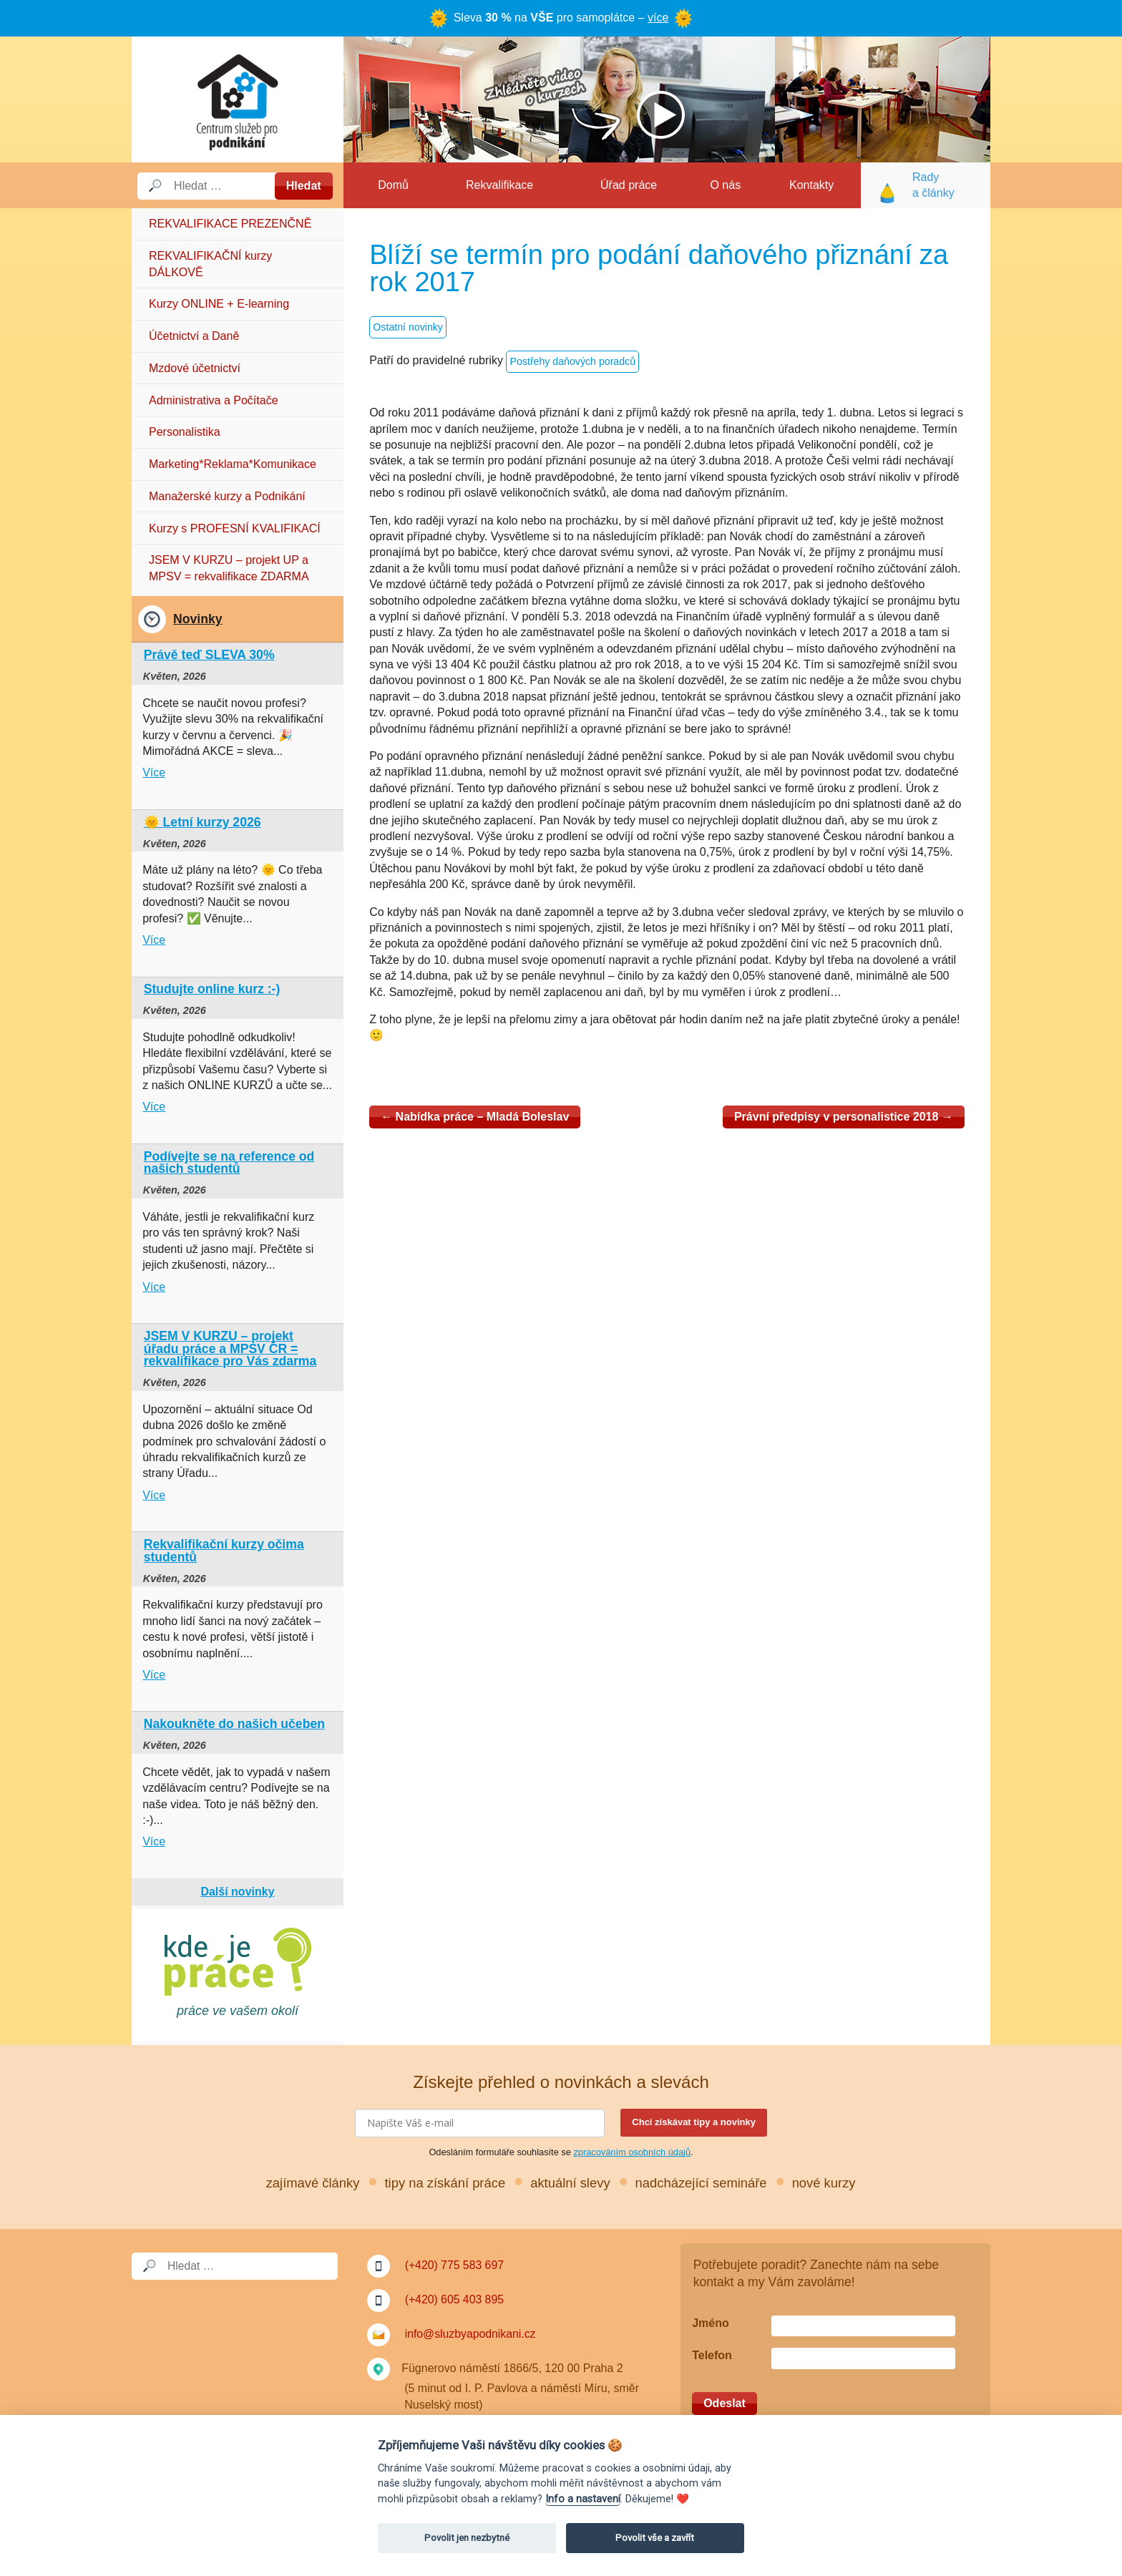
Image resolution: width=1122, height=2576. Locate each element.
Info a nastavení (582, 2499)
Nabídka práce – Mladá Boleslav (475, 1117)
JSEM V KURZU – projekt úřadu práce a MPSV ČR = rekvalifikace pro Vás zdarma (230, 1348)
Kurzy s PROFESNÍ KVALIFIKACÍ (235, 528)
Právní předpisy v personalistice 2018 (843, 1117)
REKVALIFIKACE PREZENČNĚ (230, 224)
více (658, 17)
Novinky (197, 619)
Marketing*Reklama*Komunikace (232, 464)
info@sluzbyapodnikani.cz (471, 2334)
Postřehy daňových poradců (574, 362)
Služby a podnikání (237, 99)
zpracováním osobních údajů (632, 2152)
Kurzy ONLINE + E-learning (219, 304)
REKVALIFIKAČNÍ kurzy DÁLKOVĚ (210, 264)
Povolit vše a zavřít (654, 2537)
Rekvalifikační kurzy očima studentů (224, 1550)
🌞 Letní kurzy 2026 (202, 822)
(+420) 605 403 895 (455, 2299)
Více (153, 772)
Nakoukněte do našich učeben (234, 1724)
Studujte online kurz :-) (212, 989)
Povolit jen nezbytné (466, 2537)
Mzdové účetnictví (194, 368)
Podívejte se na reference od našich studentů (229, 1162)
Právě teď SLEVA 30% (209, 655)
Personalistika (184, 432)
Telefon (712, 2355)
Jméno (710, 2323)
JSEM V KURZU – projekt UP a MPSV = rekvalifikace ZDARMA (229, 568)
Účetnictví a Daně (194, 336)
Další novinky (237, 1891)
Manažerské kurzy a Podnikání (227, 496)
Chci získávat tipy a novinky (694, 2122)
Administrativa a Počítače (213, 400)
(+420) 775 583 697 (455, 2265)
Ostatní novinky (408, 327)
